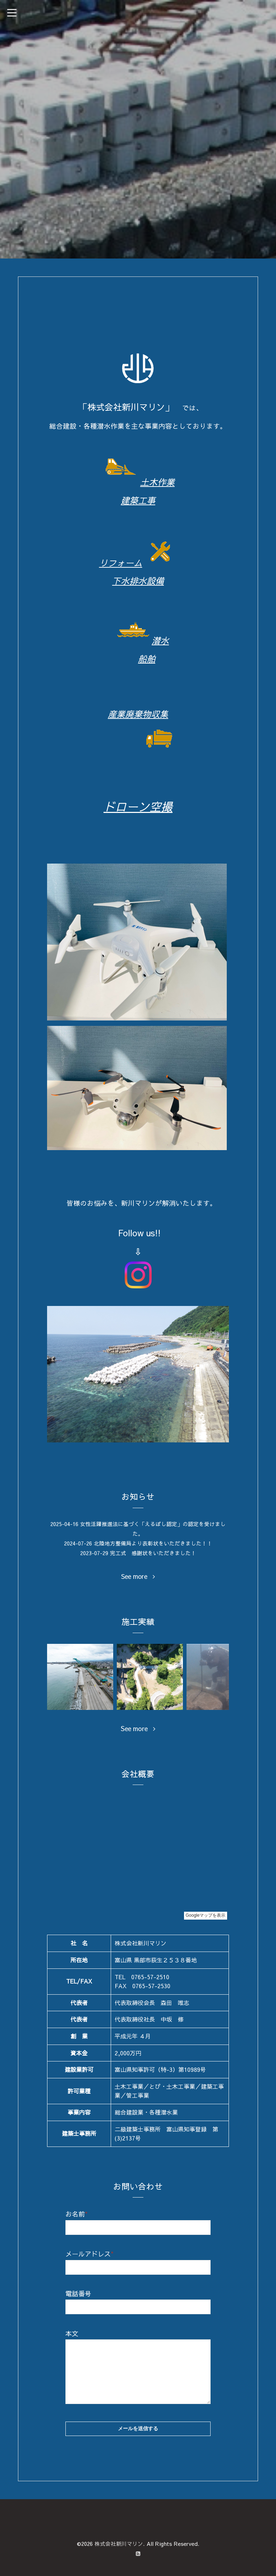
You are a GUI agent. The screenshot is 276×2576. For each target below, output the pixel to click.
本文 (71, 2333)
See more (138, 1576)
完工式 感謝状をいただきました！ (153, 1552)
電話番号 (78, 2293)
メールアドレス (89, 2253)
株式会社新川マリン (119, 2543)
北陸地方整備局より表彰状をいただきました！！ (153, 1543)
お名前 (76, 2213)
